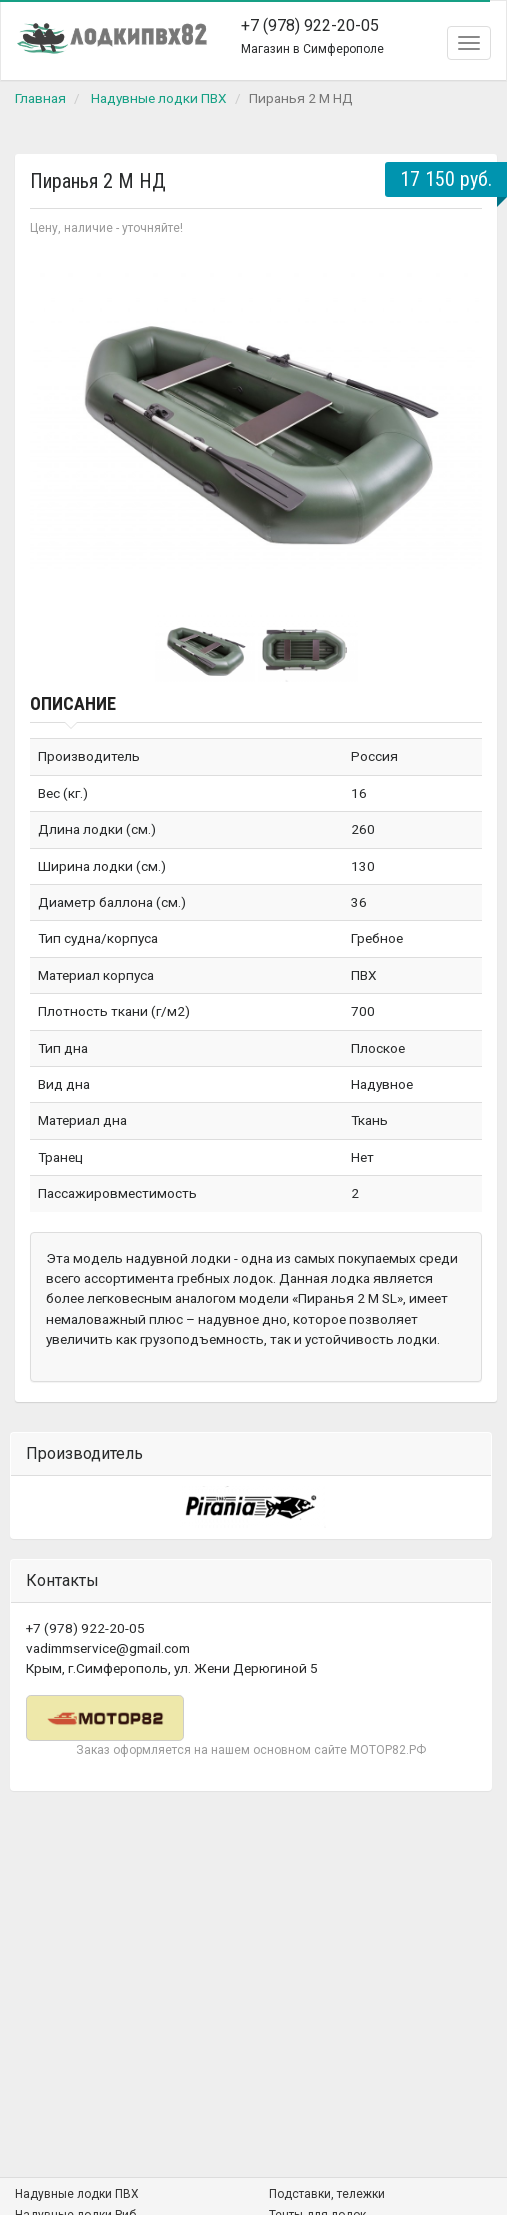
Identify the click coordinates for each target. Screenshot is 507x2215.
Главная (40, 98)
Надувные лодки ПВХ (159, 98)
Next (456, 422)
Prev (56, 422)
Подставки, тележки (327, 2194)
